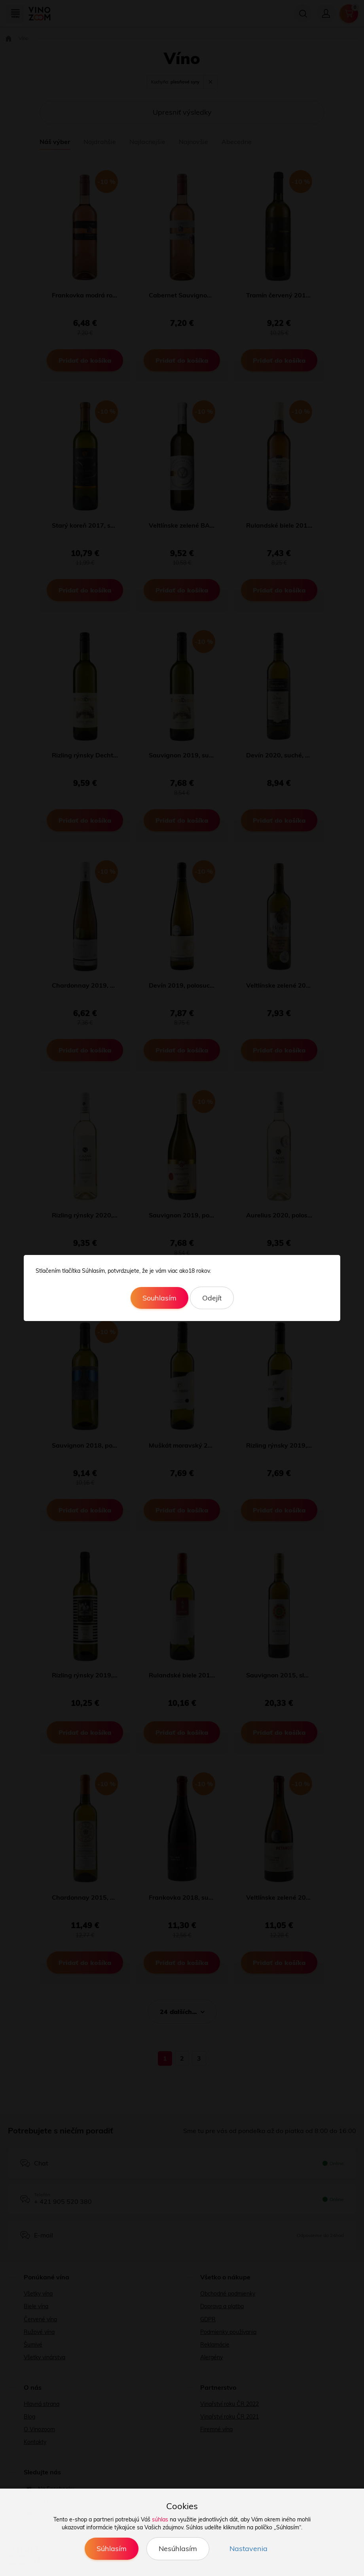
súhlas (160, 2519)
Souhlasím (159, 1297)
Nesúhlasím (178, 2548)
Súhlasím (112, 2548)
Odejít (212, 1297)
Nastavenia (248, 2548)
